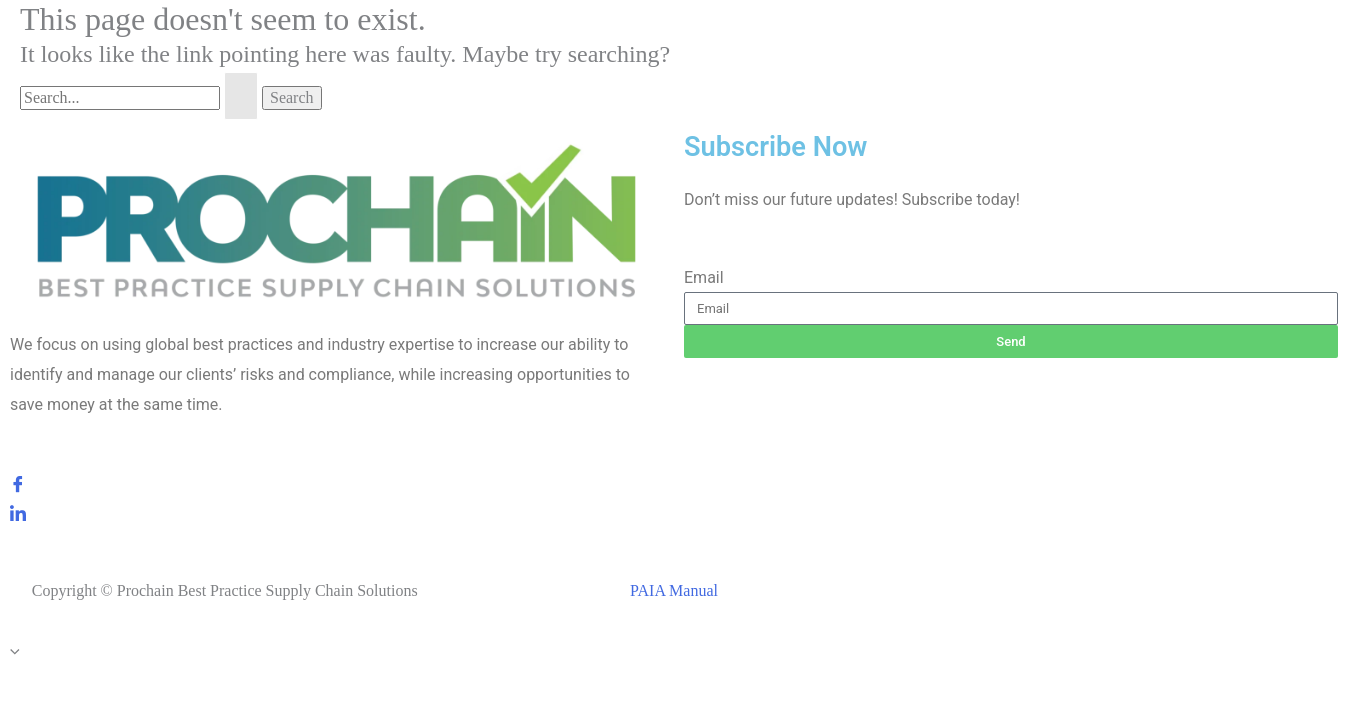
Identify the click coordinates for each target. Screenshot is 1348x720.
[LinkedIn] (337, 512)
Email (704, 277)
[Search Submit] (241, 96)
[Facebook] (337, 482)
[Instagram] (337, 542)
